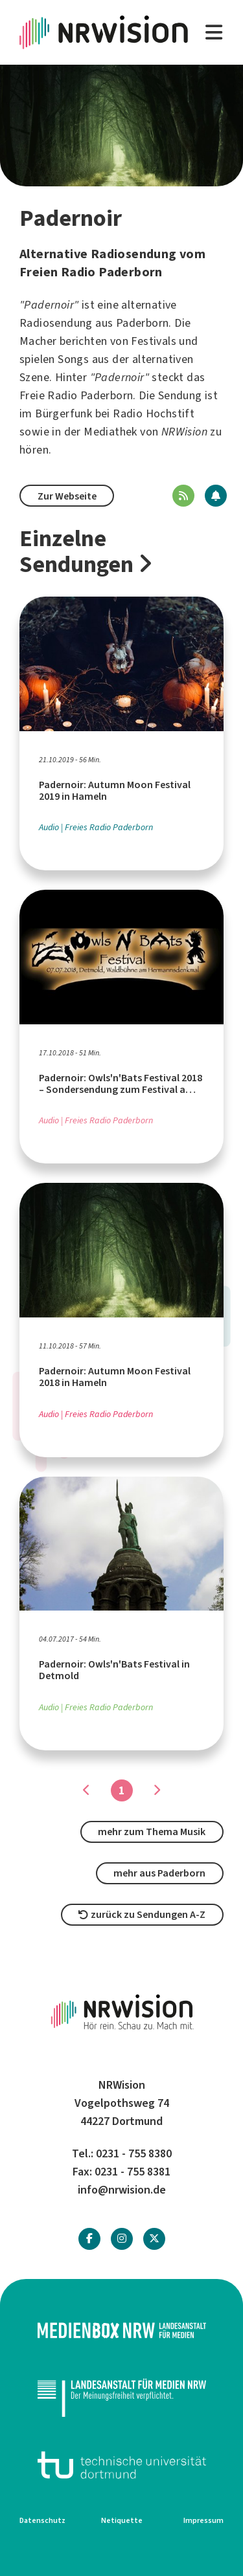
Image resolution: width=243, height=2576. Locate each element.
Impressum (203, 2520)
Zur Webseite (67, 496)
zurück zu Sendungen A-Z (141, 1914)
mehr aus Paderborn (159, 1873)
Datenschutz (42, 2520)
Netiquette (122, 2520)
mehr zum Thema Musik (151, 1831)
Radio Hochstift (153, 413)
